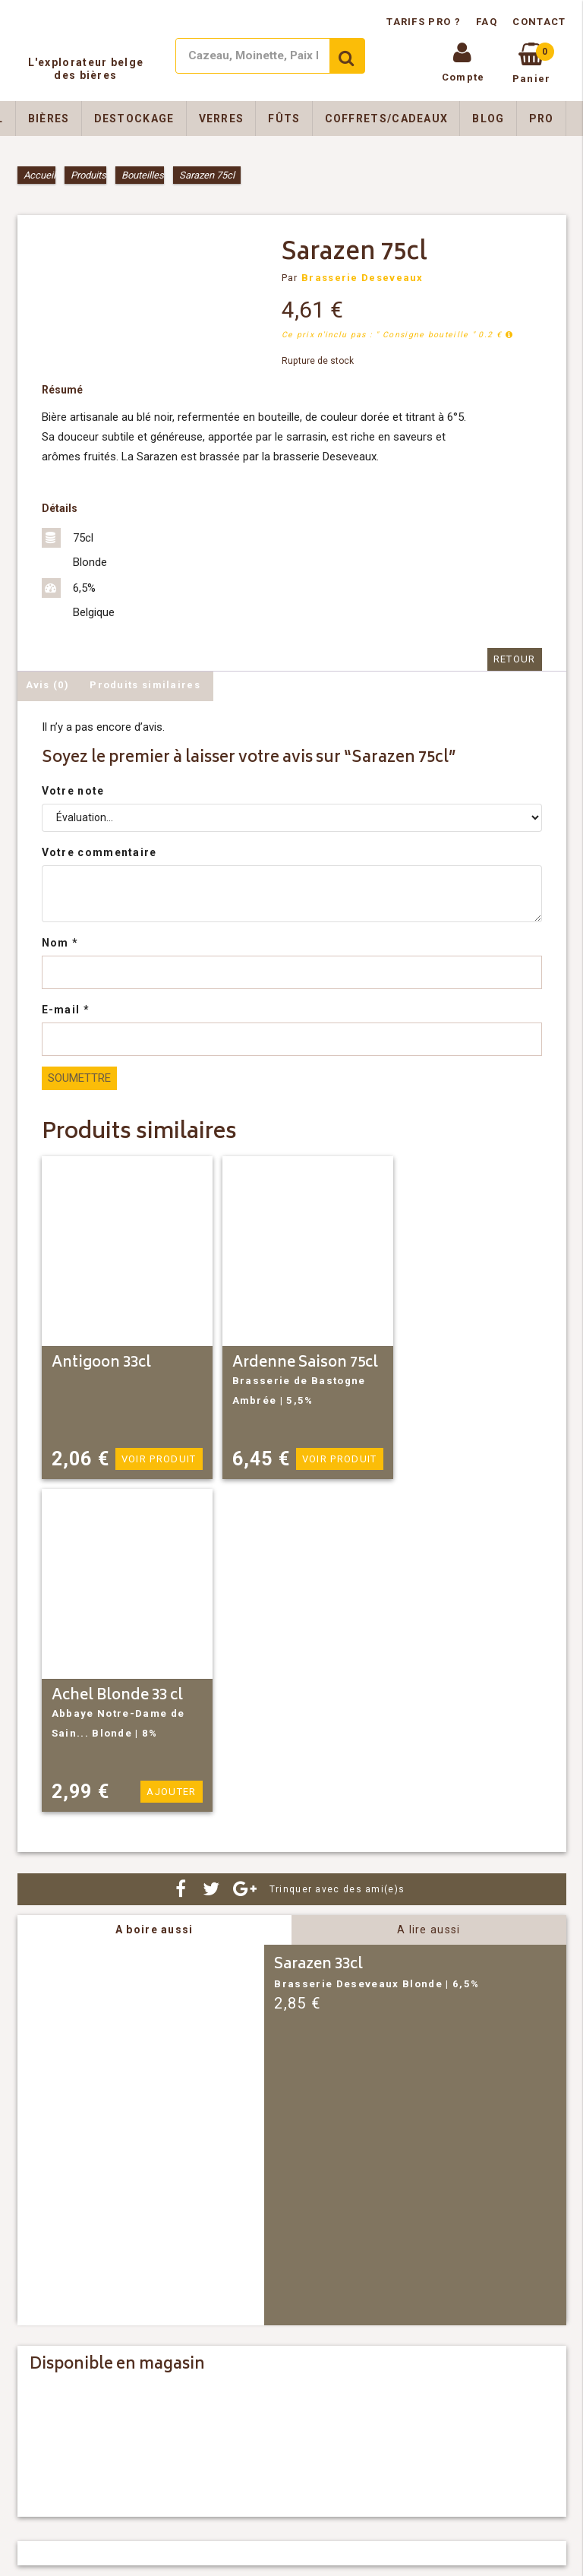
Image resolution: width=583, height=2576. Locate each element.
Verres (221, 118)
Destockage (134, 118)
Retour (514, 659)
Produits (88, 175)
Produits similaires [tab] (145, 685)
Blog (488, 118)
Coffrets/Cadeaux (387, 118)
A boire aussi (154, 1929)
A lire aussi (429, 1929)
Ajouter (171, 1791)
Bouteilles (142, 175)
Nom (60, 943)
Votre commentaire (99, 852)
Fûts (284, 118)
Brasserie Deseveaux (362, 277)
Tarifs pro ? (425, 21)
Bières (49, 118)
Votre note (73, 791)
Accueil (39, 175)
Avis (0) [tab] (47, 685)
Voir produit (159, 1459)
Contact (539, 21)
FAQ (486, 21)
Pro (541, 118)
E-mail (66, 1010)
